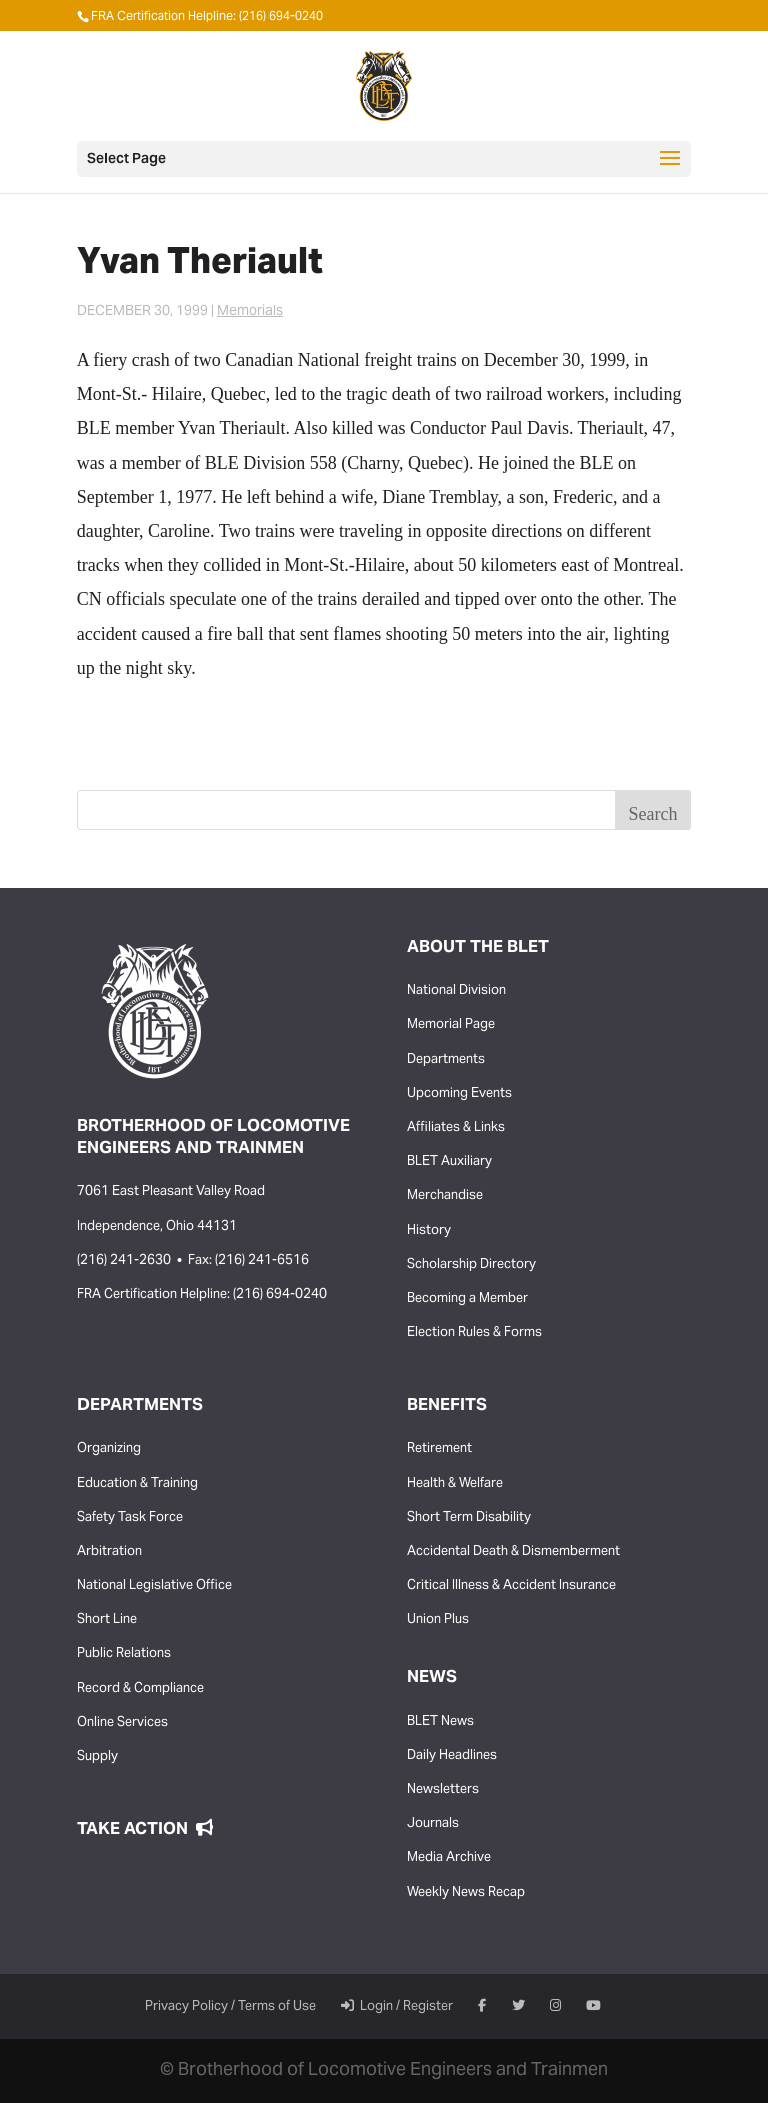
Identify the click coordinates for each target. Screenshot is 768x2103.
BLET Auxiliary (449, 1162)
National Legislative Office (154, 1586)
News (432, 1678)
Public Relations (124, 1654)
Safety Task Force (130, 1518)
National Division (456, 991)
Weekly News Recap (466, 1893)
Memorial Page (451, 1025)
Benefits (447, 1406)
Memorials (250, 312)
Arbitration (109, 1552)
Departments (446, 1060)
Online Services (122, 1723)
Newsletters (443, 1790)
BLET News (440, 1722)
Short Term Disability (469, 1518)
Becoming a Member (467, 1299)
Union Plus (438, 1620)
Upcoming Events (459, 1094)
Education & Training (137, 1484)
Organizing (109, 1449)
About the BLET (478, 948)
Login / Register (397, 2007)
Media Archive (449, 1858)
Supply (97, 1757)
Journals (433, 1824)
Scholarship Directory (471, 1265)
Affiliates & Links (456, 1128)
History (429, 1231)
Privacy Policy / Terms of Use (230, 2007)
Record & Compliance (140, 1689)
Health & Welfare (455, 1484)
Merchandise (445, 1196)
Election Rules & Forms (474, 1333)
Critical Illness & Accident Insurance (511, 1586)
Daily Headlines (452, 1756)
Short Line (107, 1620)
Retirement (439, 1449)
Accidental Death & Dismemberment (513, 1552)
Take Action (145, 1830)
